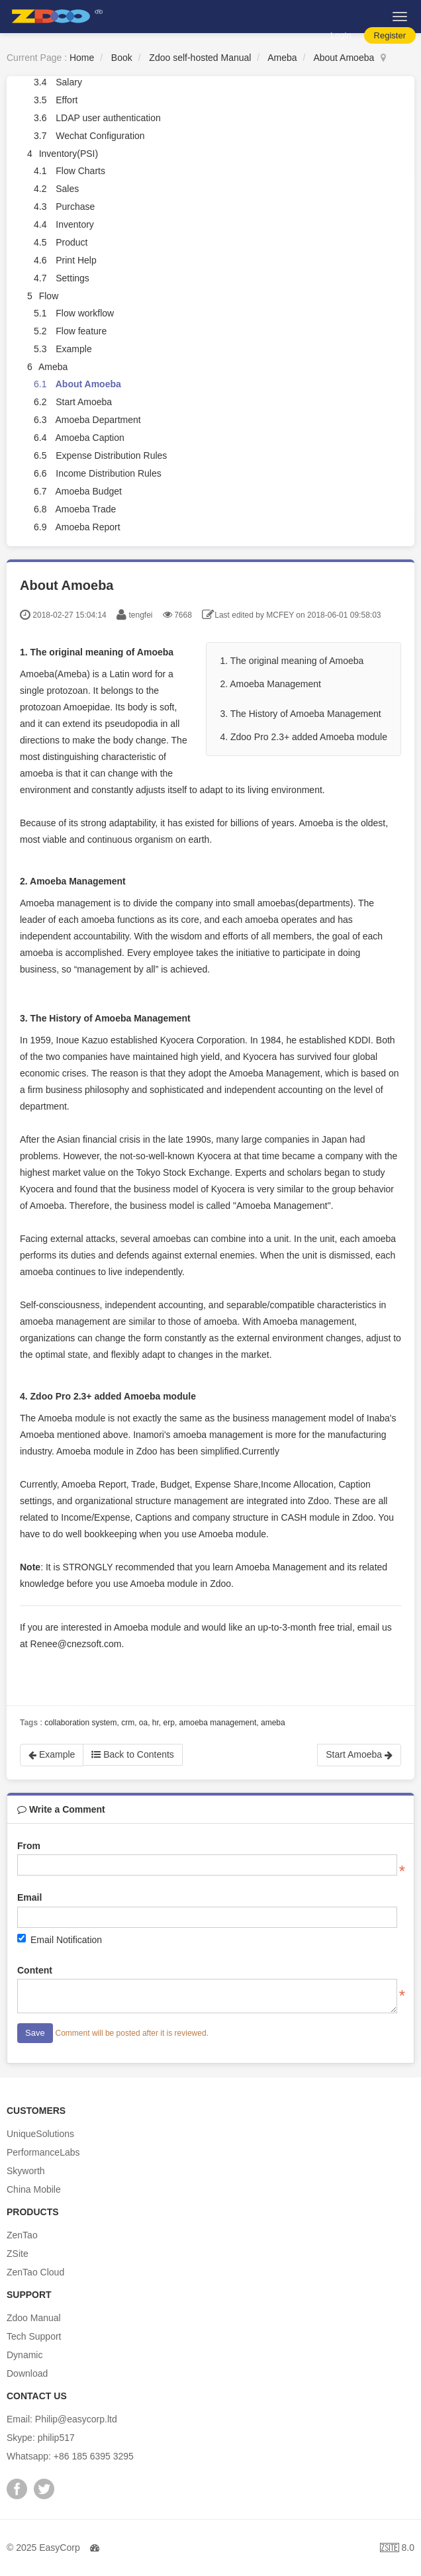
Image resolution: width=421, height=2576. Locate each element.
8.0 (397, 2549)
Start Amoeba (84, 402)
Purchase (75, 206)
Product (71, 242)
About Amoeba (343, 57)
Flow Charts (80, 171)
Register (390, 35)
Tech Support (34, 2336)
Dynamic (24, 2355)
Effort (66, 100)
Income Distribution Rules (109, 473)
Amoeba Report (87, 527)
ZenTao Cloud (35, 2272)
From (28, 1845)
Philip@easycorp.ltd (76, 2419)
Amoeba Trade (85, 509)
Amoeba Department (97, 419)
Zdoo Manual (34, 2318)
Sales (67, 188)
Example (73, 349)
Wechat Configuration (100, 135)
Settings (72, 278)
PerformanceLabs (43, 2152)
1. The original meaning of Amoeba (291, 660)
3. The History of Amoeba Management (300, 713)
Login (340, 35)
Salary (69, 82)
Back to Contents (132, 1754)
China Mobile (34, 2189)
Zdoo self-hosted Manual (200, 57)
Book (121, 57)
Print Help (76, 260)
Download (27, 2373)
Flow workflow (85, 313)
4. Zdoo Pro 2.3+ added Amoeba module (303, 737)
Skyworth (26, 2171)
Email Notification (59, 1939)
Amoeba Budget (88, 491)
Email (29, 1897)
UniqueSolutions (40, 2133)
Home (82, 57)
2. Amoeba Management (270, 684)
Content (34, 1970)
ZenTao (22, 2235)
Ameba (282, 57)
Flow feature (81, 331)
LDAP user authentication (108, 118)
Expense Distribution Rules (111, 455)
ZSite (17, 2253)
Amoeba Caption (89, 437)
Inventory (75, 224)
